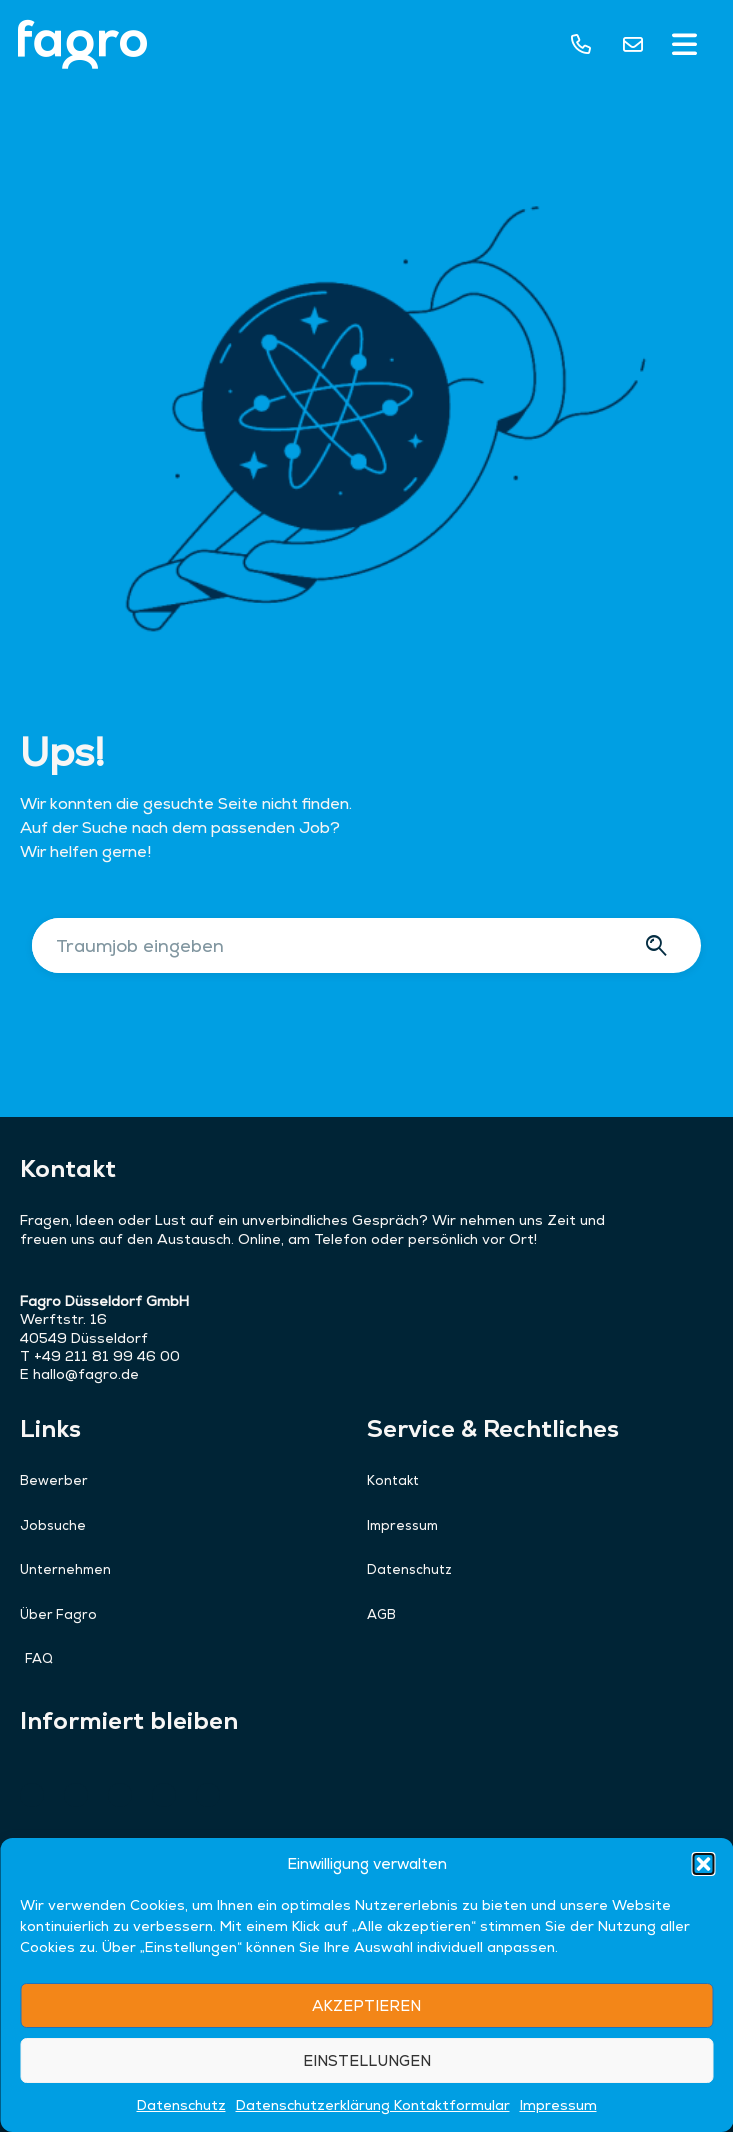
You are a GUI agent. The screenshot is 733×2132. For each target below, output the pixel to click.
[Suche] (659, 945)
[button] (703, 1927)
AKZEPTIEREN (366, 2068)
